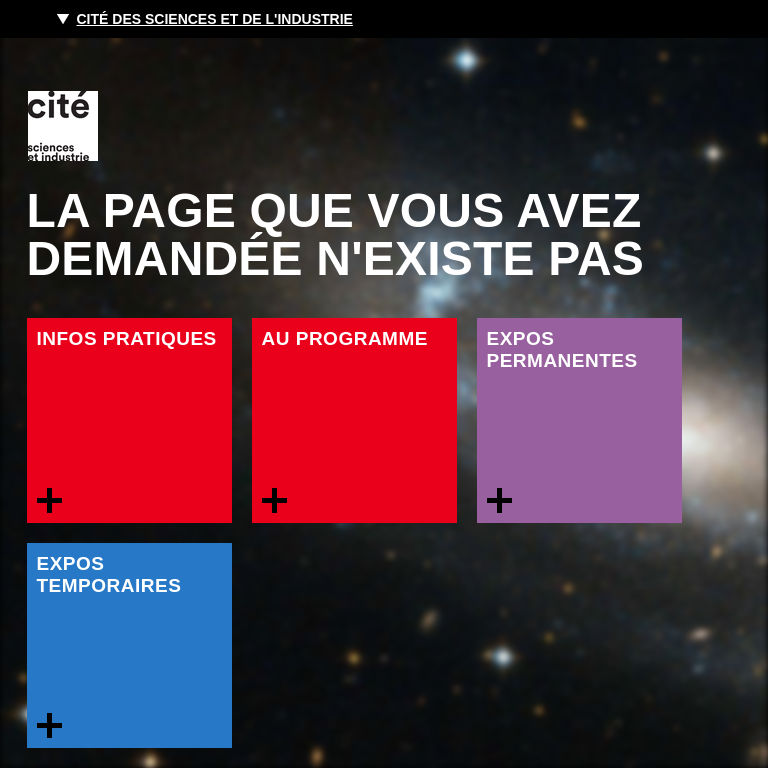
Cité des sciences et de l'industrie (215, 19)
